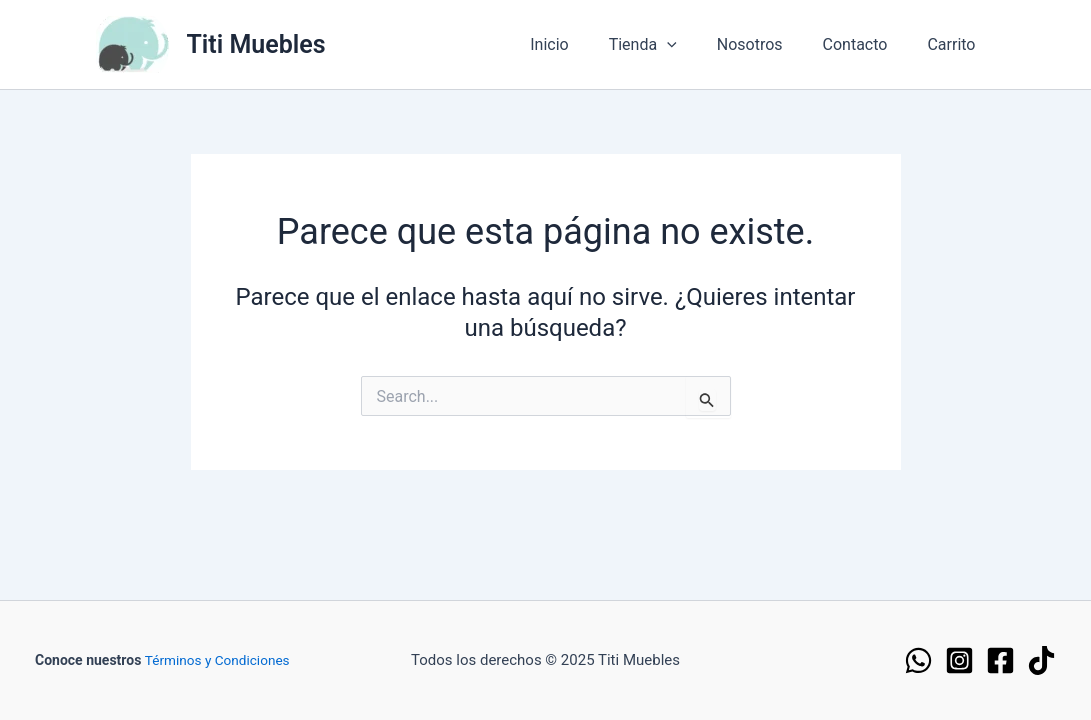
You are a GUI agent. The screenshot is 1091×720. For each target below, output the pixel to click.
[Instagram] (959, 660)
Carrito (955, 44)
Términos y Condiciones (219, 660)
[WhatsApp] (918, 660)
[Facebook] (1000, 660)
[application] (695, 45)
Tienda (671, 45)
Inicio (585, 44)
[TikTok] (1041, 660)
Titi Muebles (256, 44)
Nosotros (770, 44)
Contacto (867, 44)
